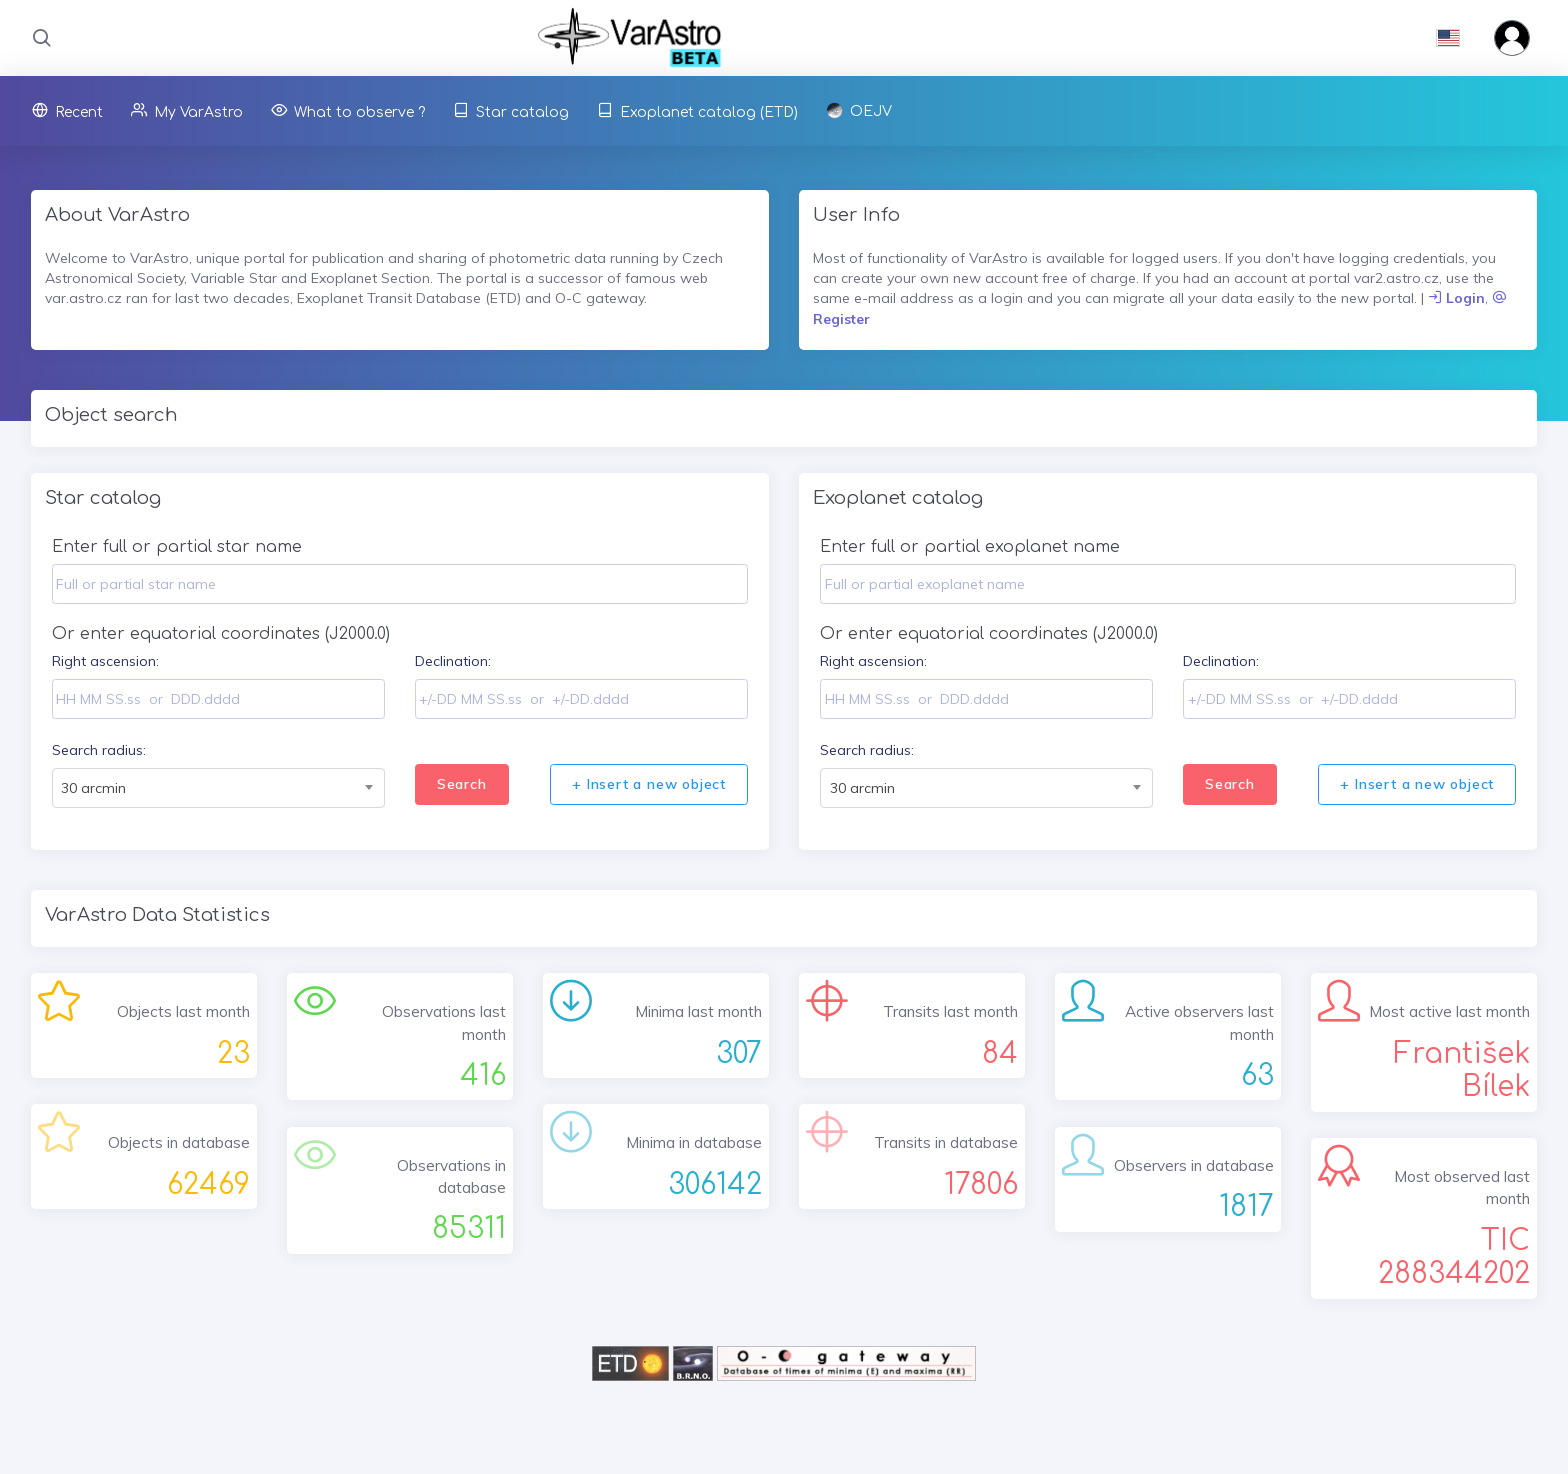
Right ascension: (105, 661)
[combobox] (218, 788)
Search (462, 784)
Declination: (453, 661)
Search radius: (99, 750)
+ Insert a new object (649, 784)
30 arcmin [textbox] (93, 788)
